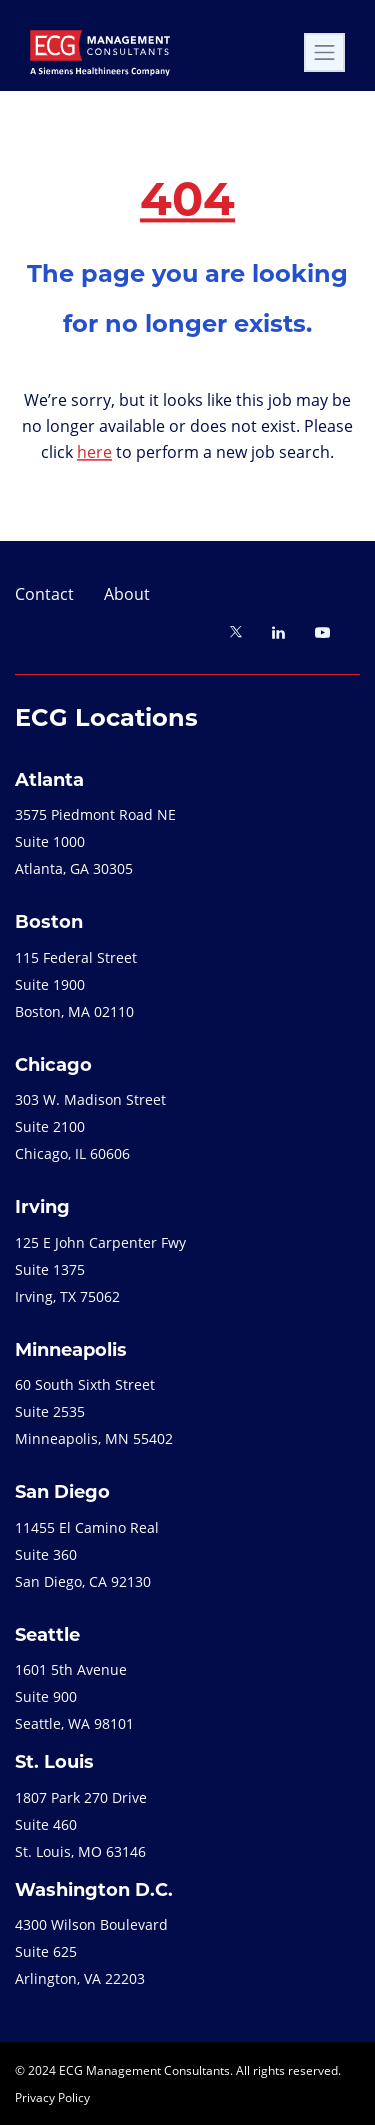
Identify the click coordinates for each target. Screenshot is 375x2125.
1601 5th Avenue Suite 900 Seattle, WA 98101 (74, 1696)
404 (187, 203)
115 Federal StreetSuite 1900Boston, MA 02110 (76, 984)
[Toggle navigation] (324, 52)
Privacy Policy (52, 2097)
